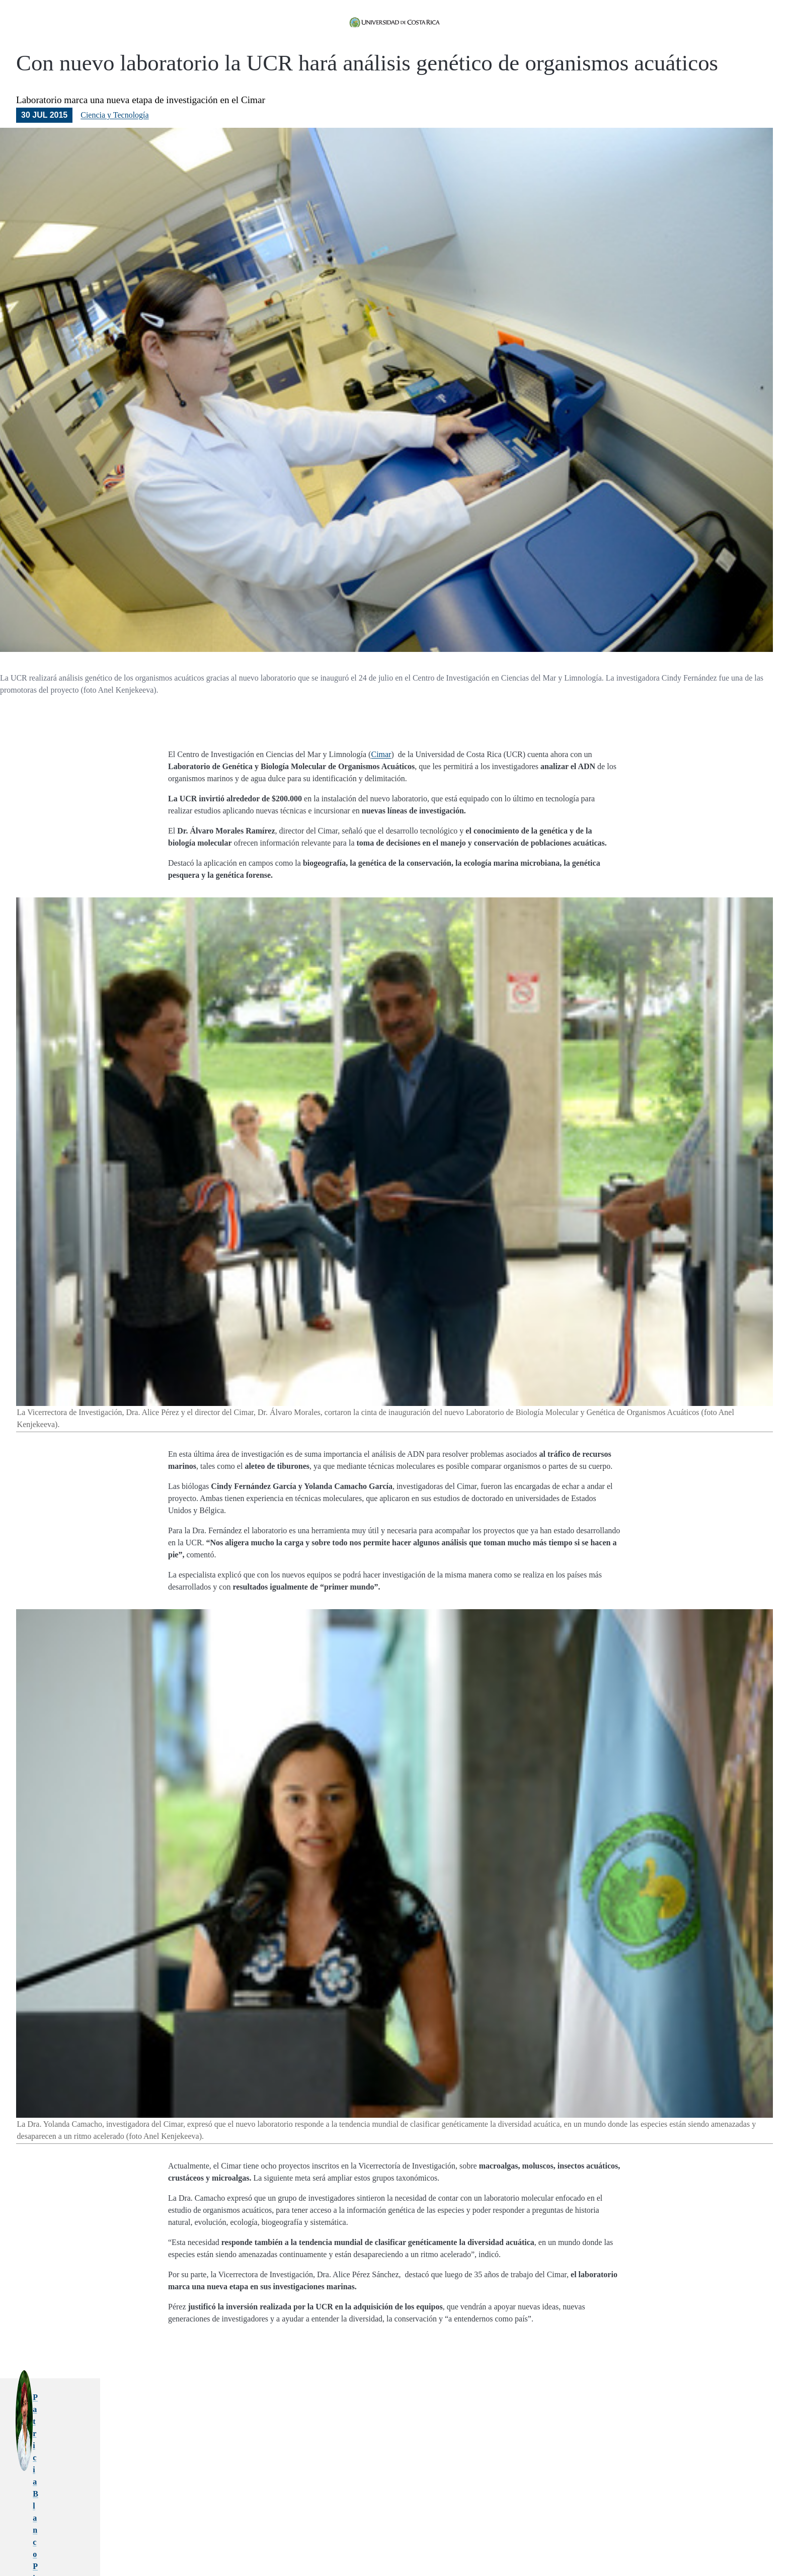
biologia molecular (224, 2530)
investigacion (446, 2530)
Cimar (381, 782)
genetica (263, 2530)
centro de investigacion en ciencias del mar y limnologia (351, 2530)
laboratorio (480, 2530)
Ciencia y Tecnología (114, 143)
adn (559, 2530)
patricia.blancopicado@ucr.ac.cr (337, 2449)
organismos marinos (525, 2530)
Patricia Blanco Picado (320, 2425)
